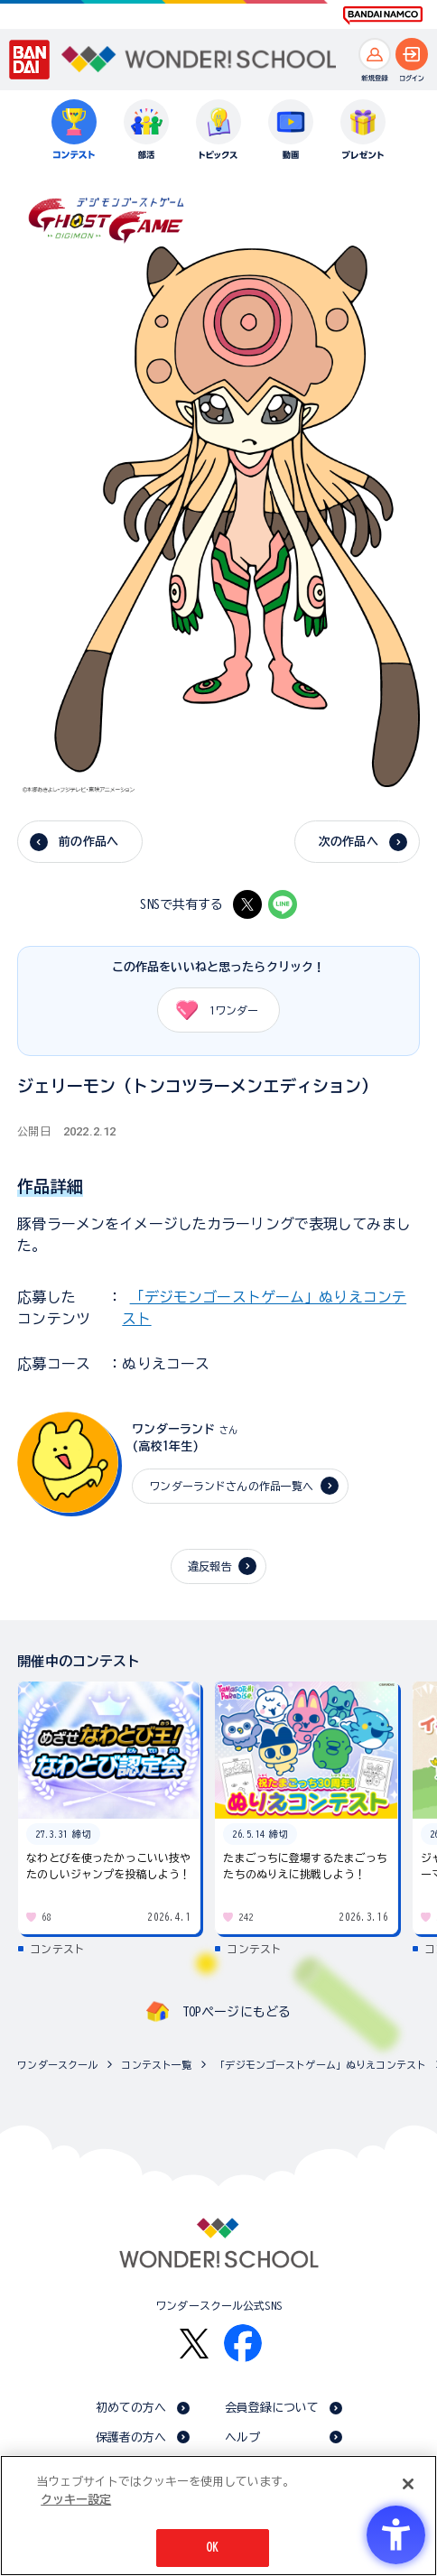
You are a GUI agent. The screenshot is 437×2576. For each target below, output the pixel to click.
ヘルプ (242, 2437)
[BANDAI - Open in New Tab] (30, 59)
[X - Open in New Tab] (247, 904)
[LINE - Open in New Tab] (282, 904)
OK (212, 2547)
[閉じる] (408, 2484)
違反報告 (210, 1566)
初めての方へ (131, 2408)
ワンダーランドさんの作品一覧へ (231, 1485)
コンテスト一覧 (156, 2065)
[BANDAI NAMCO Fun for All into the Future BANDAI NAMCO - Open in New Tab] (383, 15)
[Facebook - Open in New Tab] (243, 2343)
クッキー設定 (76, 2500)
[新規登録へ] (374, 54)
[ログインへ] (411, 54)
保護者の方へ (131, 2437)
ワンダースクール (57, 2065)
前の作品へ (88, 842)
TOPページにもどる (236, 2012)
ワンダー (210, 1010)
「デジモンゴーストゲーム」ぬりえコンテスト (320, 2065)
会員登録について (272, 2408)
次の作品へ (348, 842)
